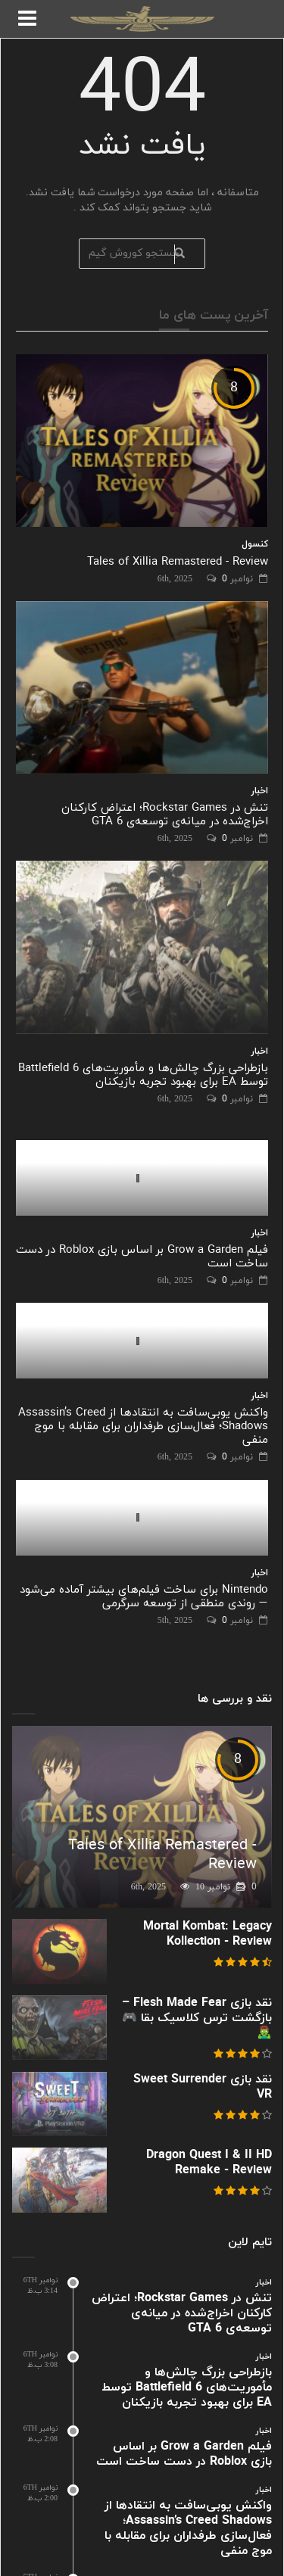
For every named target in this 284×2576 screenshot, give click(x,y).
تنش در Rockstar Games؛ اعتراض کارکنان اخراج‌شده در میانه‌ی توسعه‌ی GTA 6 (164, 815)
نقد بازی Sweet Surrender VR (202, 2087)
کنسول (255, 544)
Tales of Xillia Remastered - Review (177, 562)
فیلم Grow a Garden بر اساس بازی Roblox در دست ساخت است (142, 1257)
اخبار (259, 791)
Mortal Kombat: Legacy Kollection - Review (207, 1934)
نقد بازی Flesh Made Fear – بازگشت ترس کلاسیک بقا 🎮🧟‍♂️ (197, 2018)
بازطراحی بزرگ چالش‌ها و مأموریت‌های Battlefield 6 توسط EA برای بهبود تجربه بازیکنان (143, 1075)
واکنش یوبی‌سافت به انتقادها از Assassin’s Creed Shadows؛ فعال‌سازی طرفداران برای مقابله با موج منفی (143, 1426)
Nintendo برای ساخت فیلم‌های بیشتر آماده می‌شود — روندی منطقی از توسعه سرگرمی (144, 1597)
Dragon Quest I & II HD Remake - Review (209, 2163)
